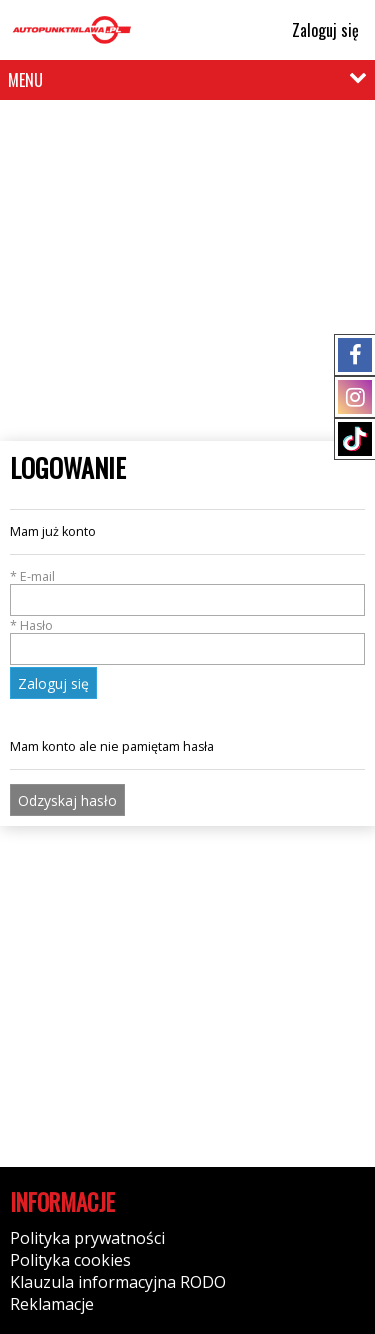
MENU (25, 80)
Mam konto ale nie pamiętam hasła (112, 746)
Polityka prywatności (87, 1238)
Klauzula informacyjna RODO (118, 1282)
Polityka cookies (70, 1260)
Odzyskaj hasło (67, 800)
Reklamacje (52, 1304)
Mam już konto (53, 531)
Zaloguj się (316, 30)
